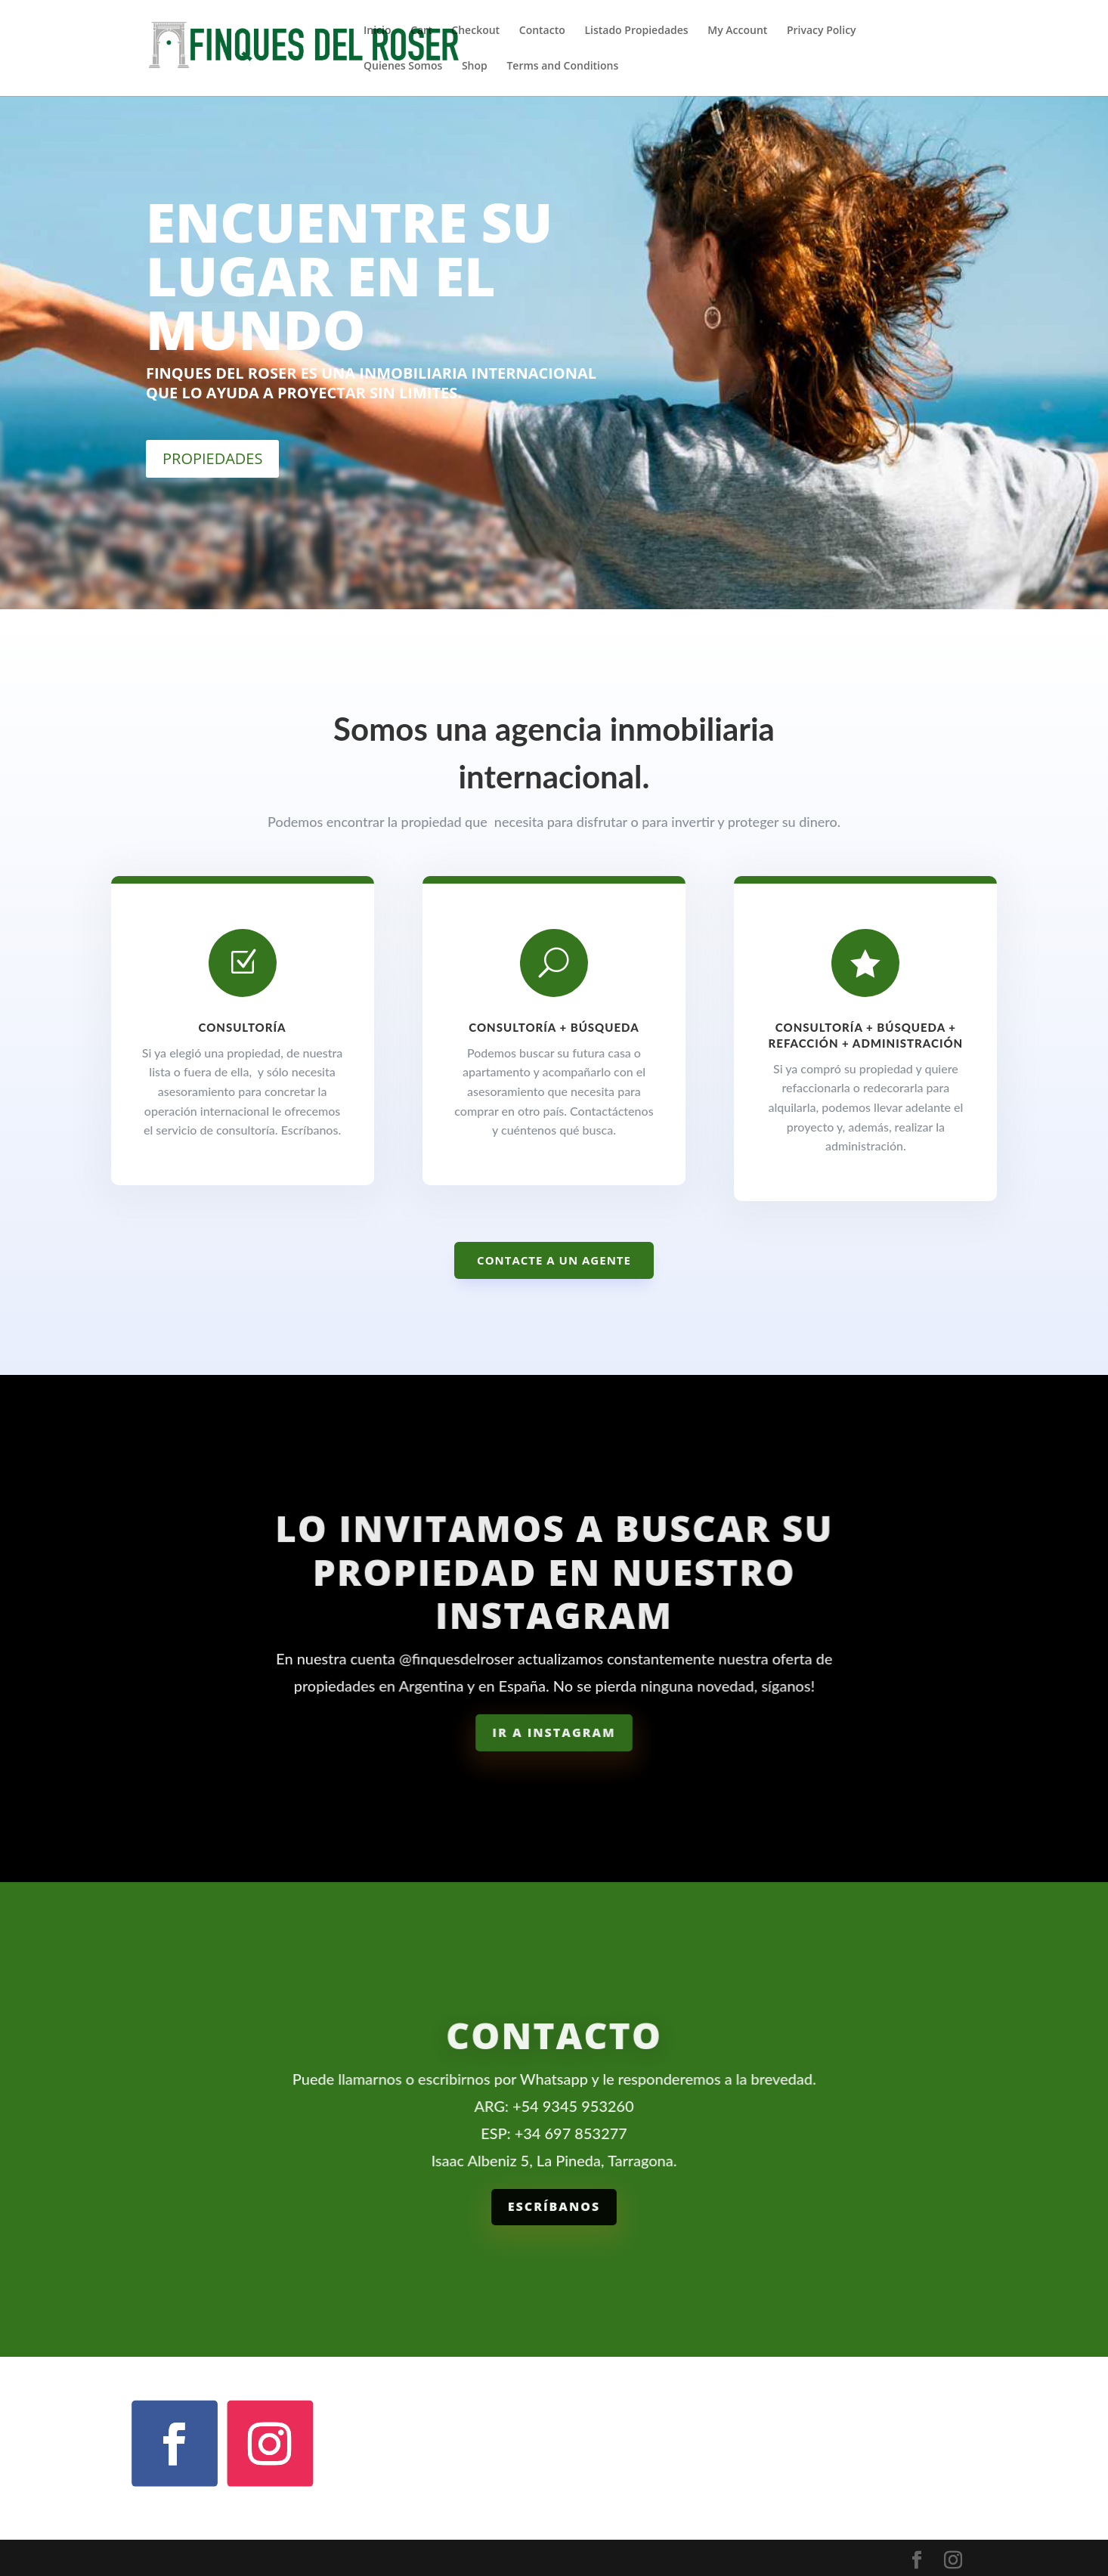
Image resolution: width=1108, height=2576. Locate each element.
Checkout (475, 31)
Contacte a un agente (554, 1260)
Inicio (377, 31)
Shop (474, 66)
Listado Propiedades (636, 31)
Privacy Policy (821, 31)
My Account (737, 31)
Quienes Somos (403, 66)
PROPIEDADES (212, 458)
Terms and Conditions (562, 66)
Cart (421, 31)
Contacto (542, 31)
